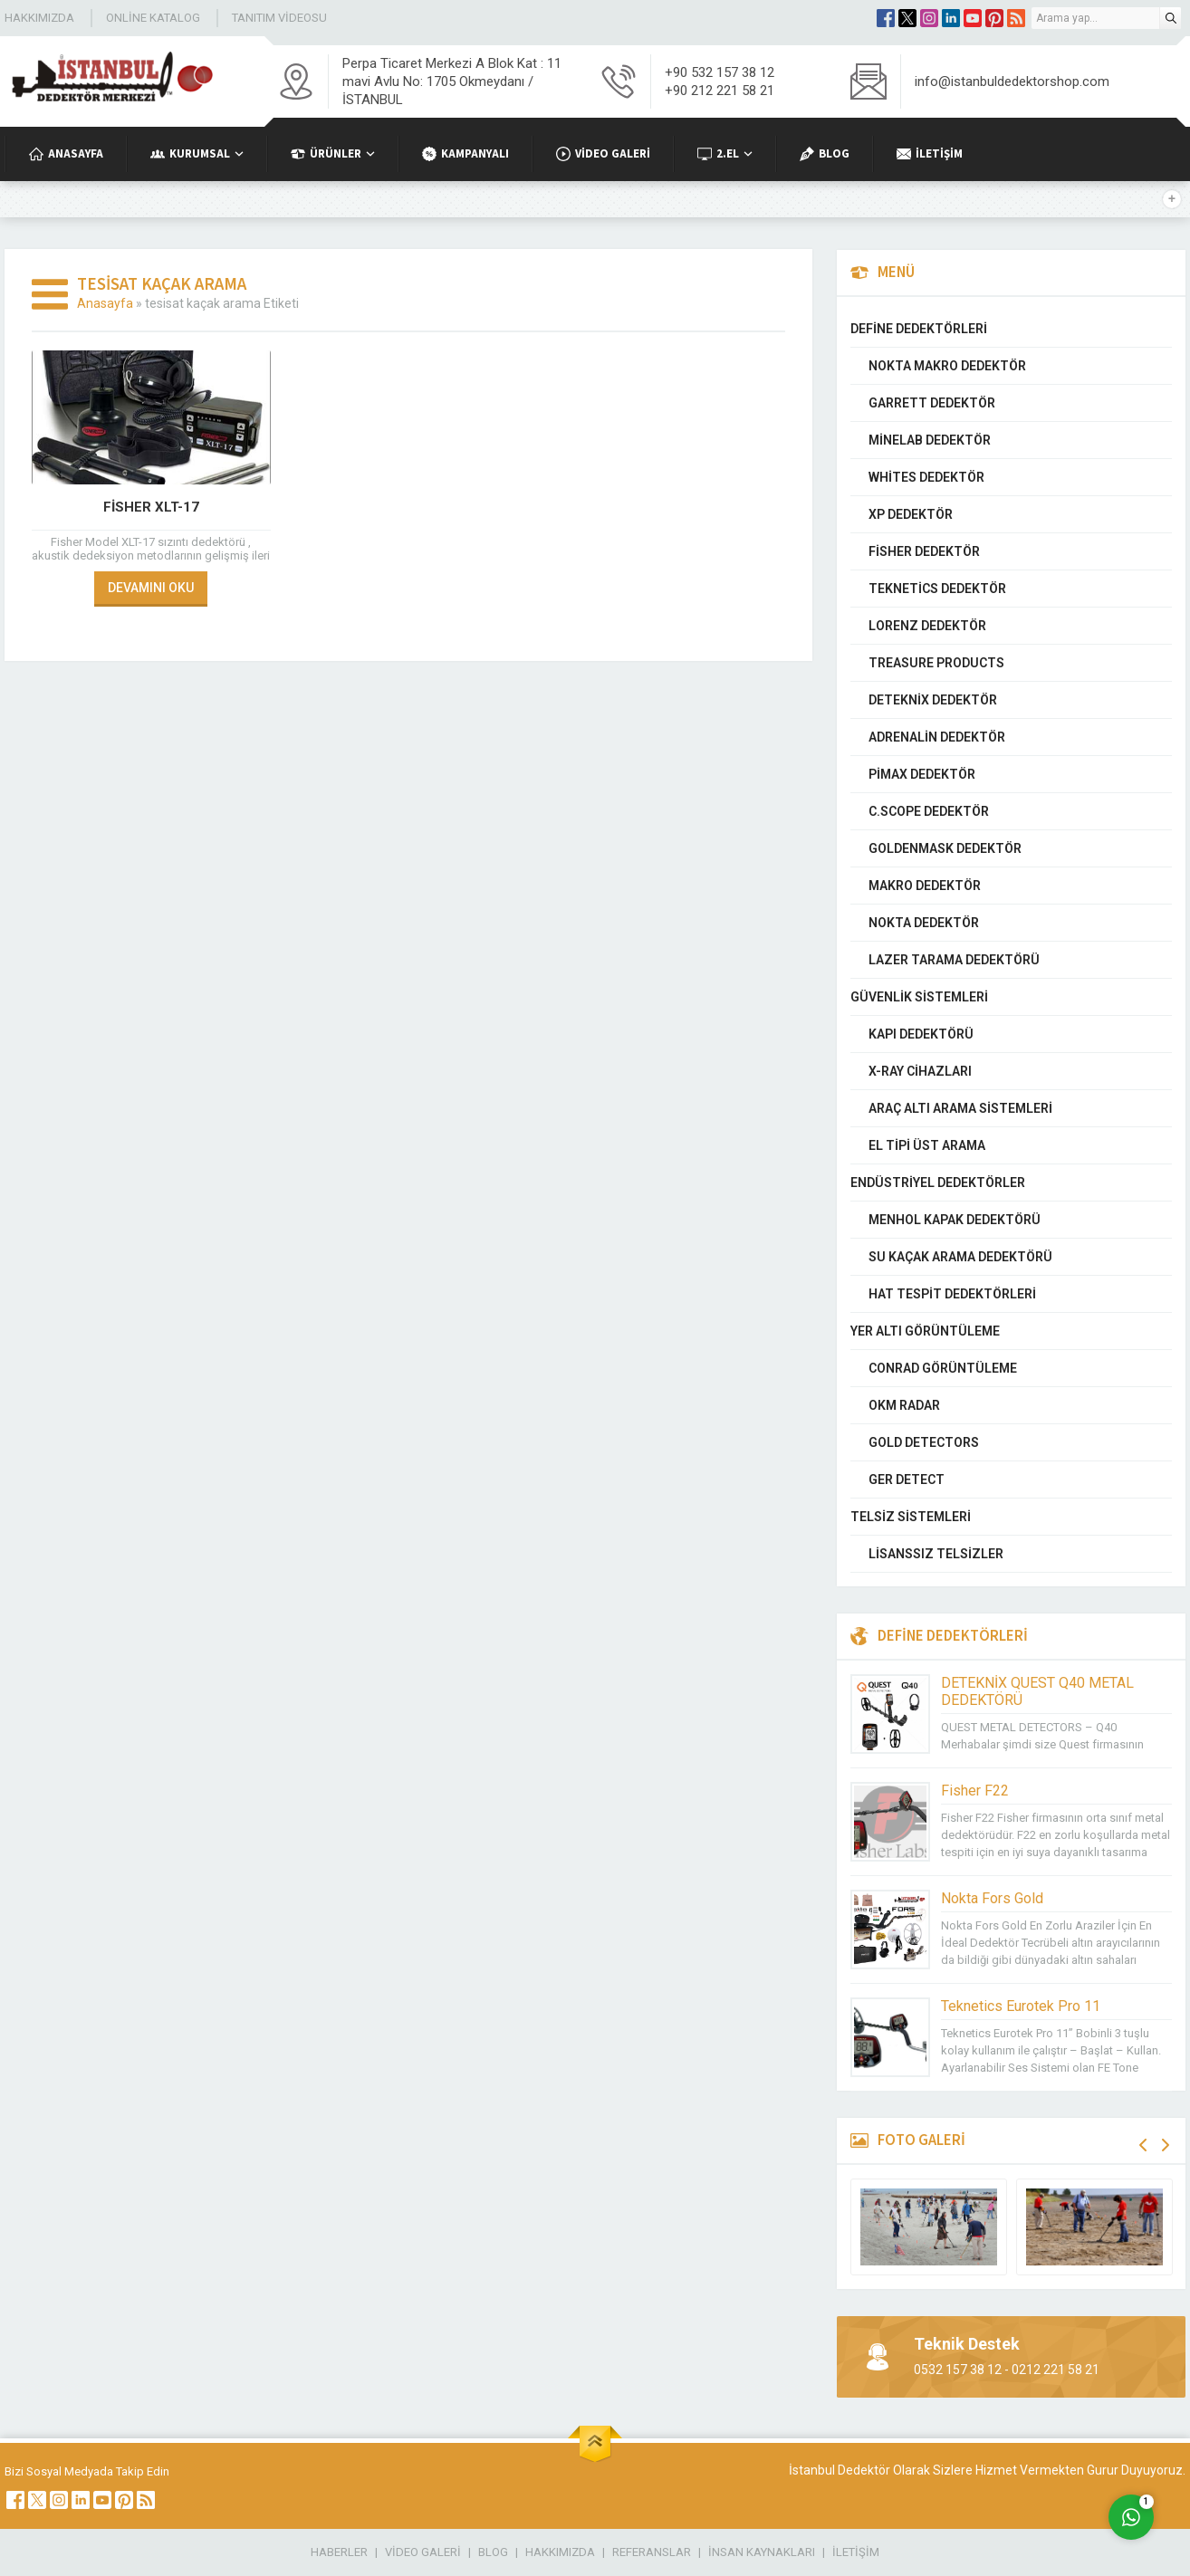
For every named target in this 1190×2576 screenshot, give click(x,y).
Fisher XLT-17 (151, 507)
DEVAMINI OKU (151, 587)
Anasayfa (105, 303)
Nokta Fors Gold (992, 1898)
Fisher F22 (975, 1790)
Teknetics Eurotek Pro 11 (1020, 2006)
